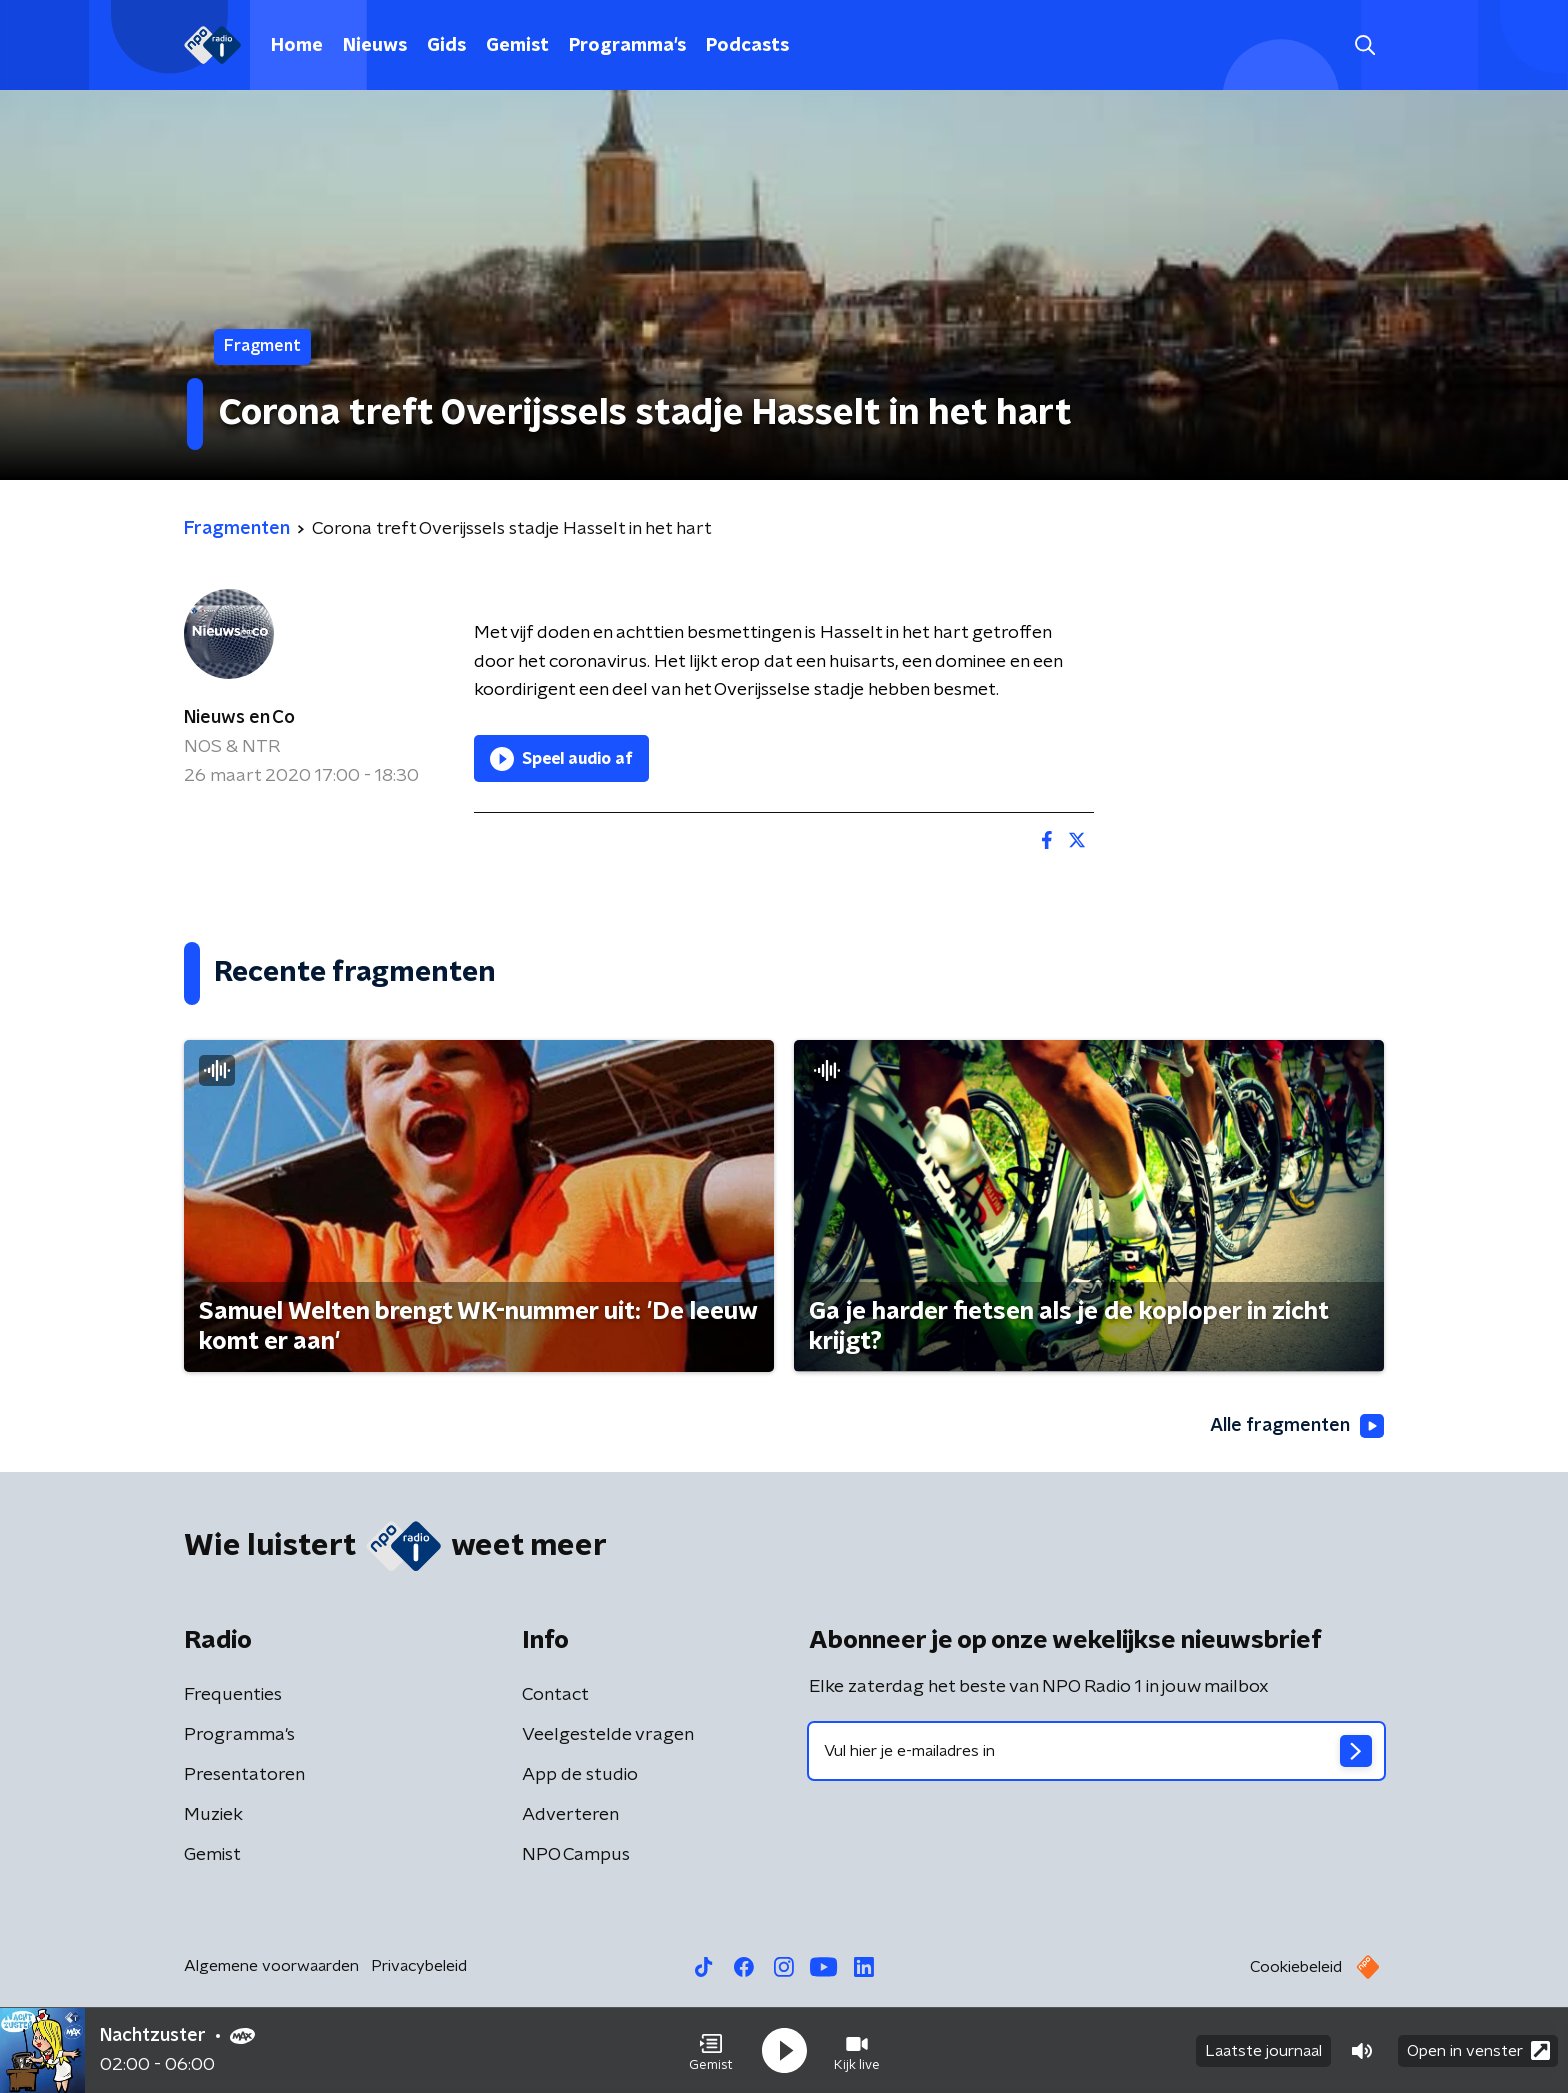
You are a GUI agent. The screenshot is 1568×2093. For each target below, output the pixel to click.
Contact (555, 1695)
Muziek (213, 1815)
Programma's (627, 46)
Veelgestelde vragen (608, 1735)
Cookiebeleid (1296, 1967)
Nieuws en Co (239, 718)
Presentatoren (244, 1775)
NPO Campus (576, 1855)
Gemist (517, 46)
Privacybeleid (419, 1966)
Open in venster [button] (1478, 2050)
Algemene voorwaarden (271, 1966)
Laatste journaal (1263, 2051)
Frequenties (233, 1695)
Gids (446, 46)
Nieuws (375, 46)
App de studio (580, 1775)
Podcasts (747, 46)
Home (297, 46)
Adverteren (570, 1815)
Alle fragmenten (1297, 1426)
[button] (711, 2051)
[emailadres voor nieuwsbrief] (1096, 1751)
